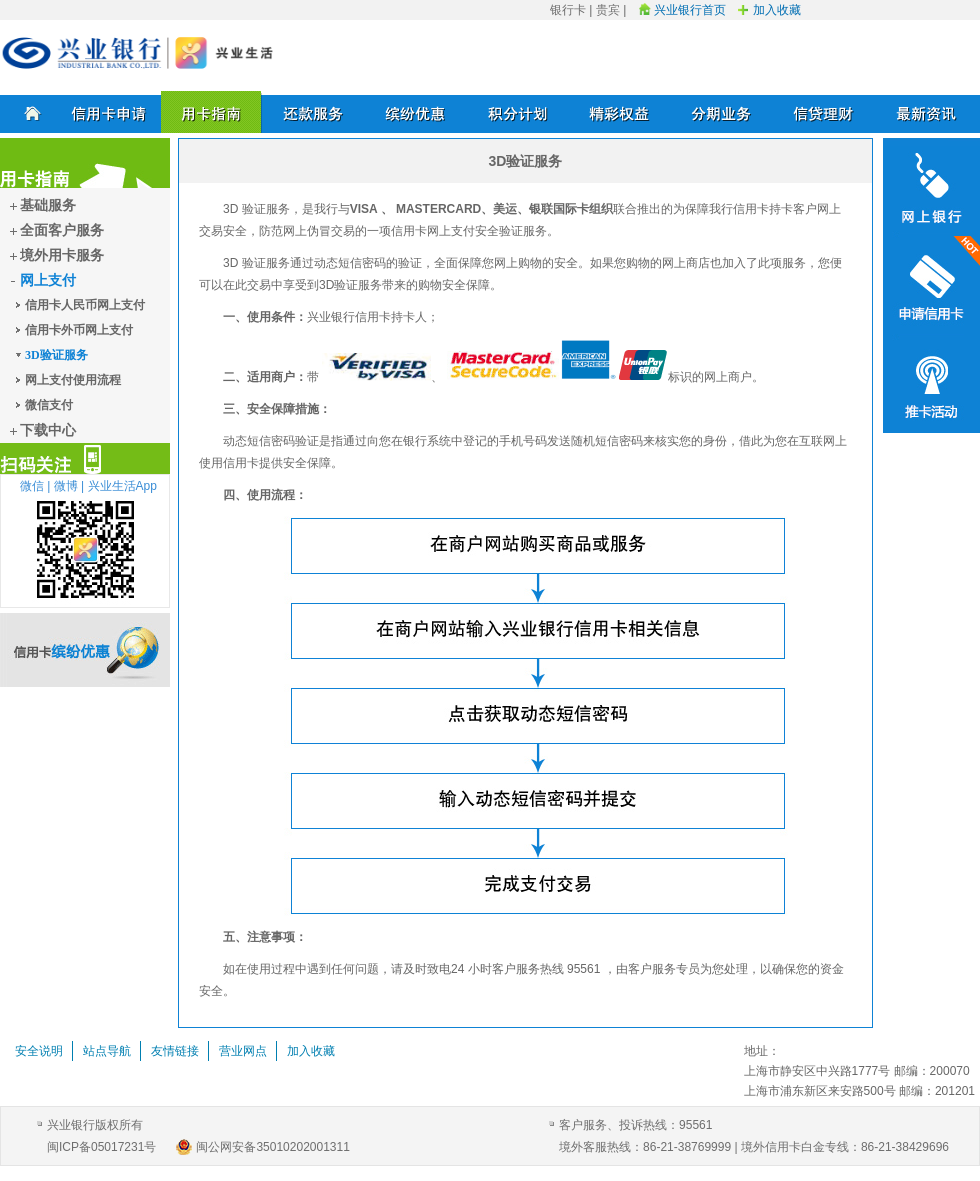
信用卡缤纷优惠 (85, 650)
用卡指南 (212, 112)
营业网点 (243, 1051)
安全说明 (39, 1051)
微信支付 (49, 405)
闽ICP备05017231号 (101, 1147)
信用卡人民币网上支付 (85, 305)
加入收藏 (777, 10)
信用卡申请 (110, 112)
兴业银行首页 (690, 10)
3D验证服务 (56, 355)
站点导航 (107, 1051)
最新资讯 (926, 112)
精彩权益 (620, 112)
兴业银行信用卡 (137, 53)
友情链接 (175, 1051)
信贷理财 (824, 112)
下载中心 (48, 430)
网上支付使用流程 (73, 380)
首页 (29, 112)
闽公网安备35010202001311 (272, 1147)
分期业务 (722, 112)
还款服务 (314, 112)
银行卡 (568, 10)
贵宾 (608, 10)
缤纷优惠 (416, 112)
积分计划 (518, 112)
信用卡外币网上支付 (79, 330)
